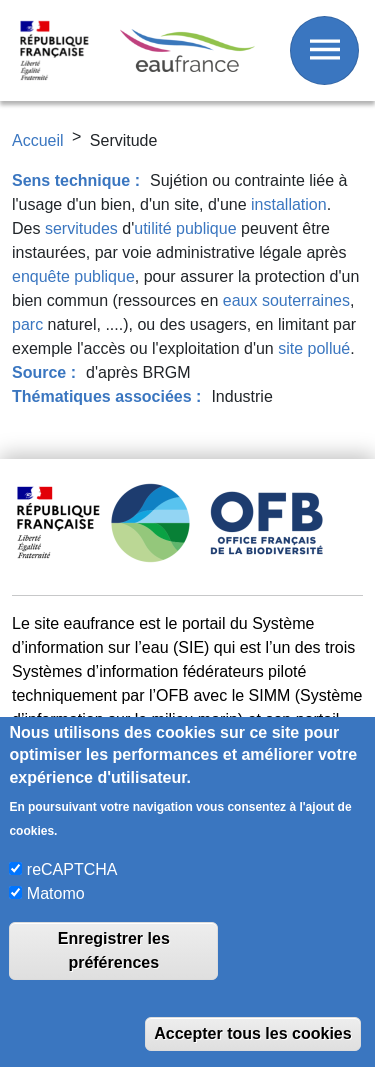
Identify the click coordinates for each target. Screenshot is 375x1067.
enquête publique (73, 276)
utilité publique (185, 228)
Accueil (38, 140)
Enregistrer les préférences (114, 950)
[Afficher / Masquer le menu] (324, 50)
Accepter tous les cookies (252, 1033)
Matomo (56, 893)
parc (27, 324)
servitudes (81, 228)
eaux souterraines (286, 300)
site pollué (314, 348)
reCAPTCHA (72, 869)
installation (289, 204)
